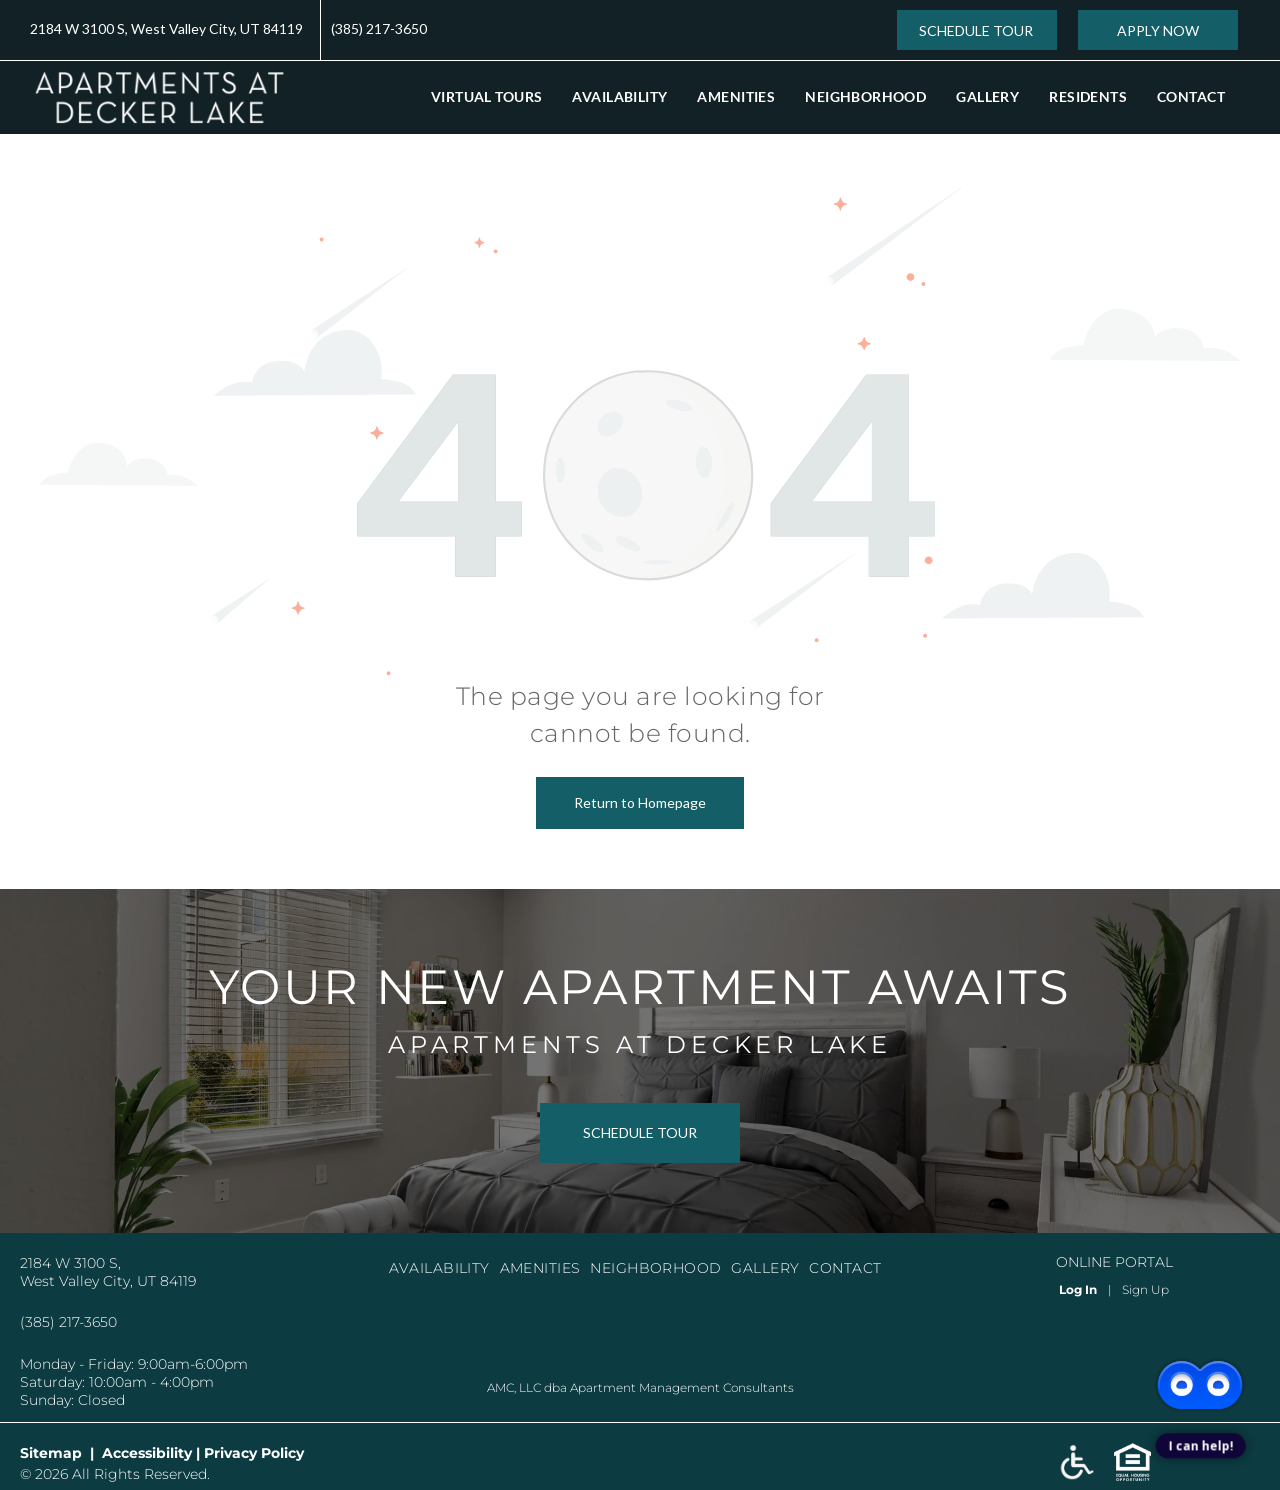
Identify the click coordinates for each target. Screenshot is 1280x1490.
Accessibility (147, 1453)
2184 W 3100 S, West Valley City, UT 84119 (166, 28)
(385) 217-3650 (379, 28)
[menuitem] (486, 96)
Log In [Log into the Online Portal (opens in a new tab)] (1078, 1289)
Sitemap (51, 1453)
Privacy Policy (254, 1453)
